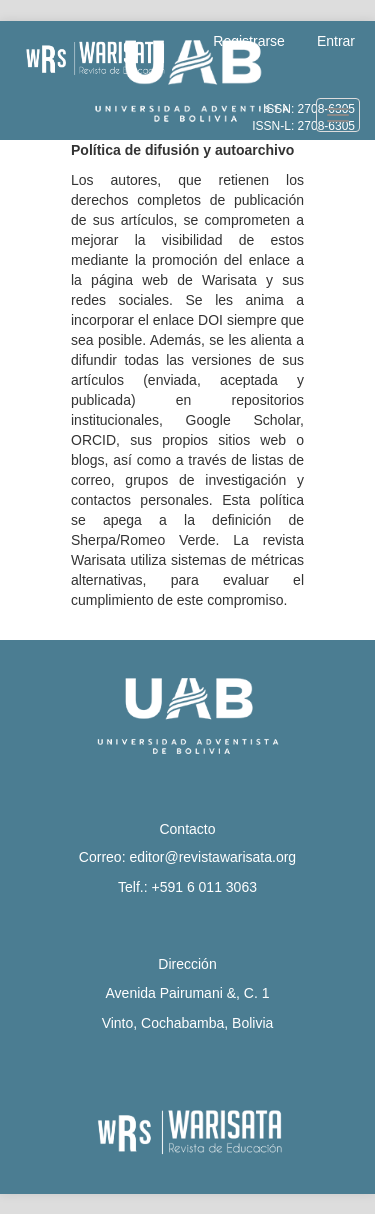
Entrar (336, 41)
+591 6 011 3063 (204, 887)
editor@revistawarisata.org (212, 857)
